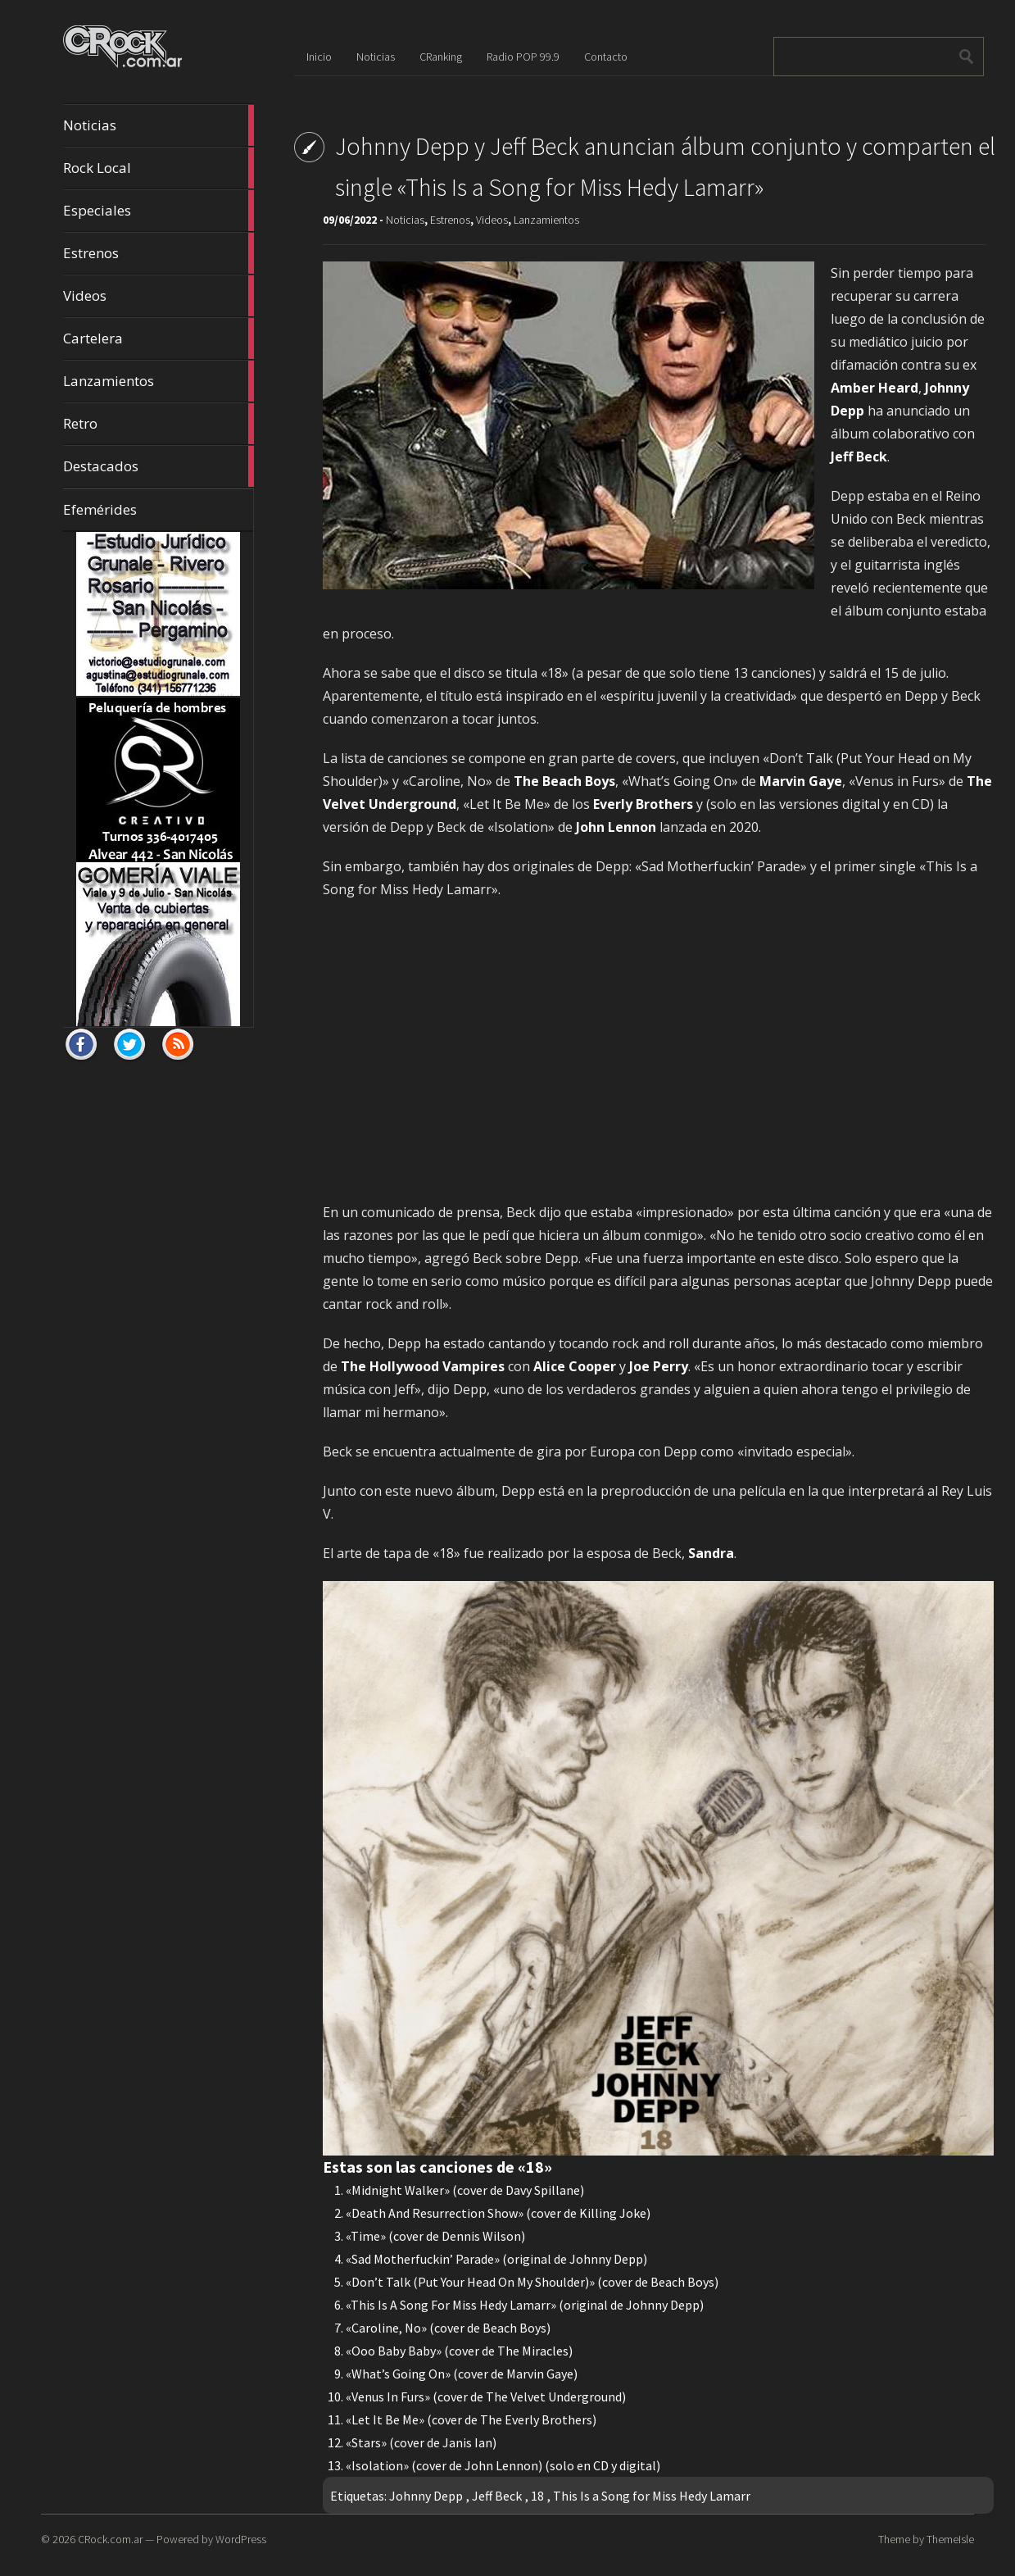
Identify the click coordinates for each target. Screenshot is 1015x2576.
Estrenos (158, 253)
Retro (158, 423)
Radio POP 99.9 (523, 56)
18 (537, 2495)
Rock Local (158, 168)
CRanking (440, 56)
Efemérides (100, 509)
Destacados (158, 466)
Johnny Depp (426, 2495)
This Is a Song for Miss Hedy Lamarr (651, 2495)
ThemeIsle (950, 2539)
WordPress (240, 2539)
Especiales (158, 210)
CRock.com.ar (110, 2539)
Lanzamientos (158, 381)
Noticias (158, 125)
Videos (158, 295)
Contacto (606, 56)
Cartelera (158, 338)
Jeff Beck (497, 2495)
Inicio (319, 56)
